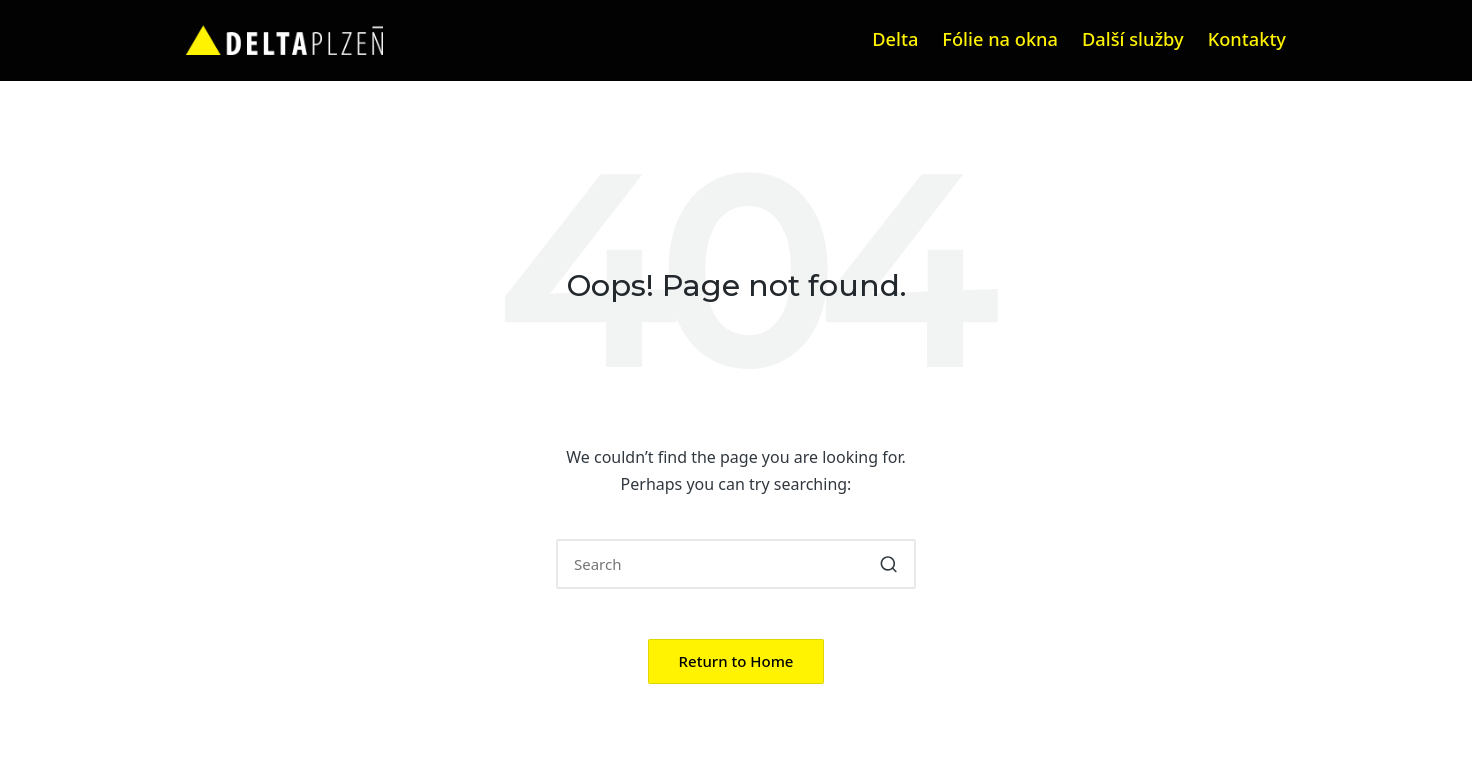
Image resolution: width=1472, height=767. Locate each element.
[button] (888, 564)
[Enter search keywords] (736, 564)
